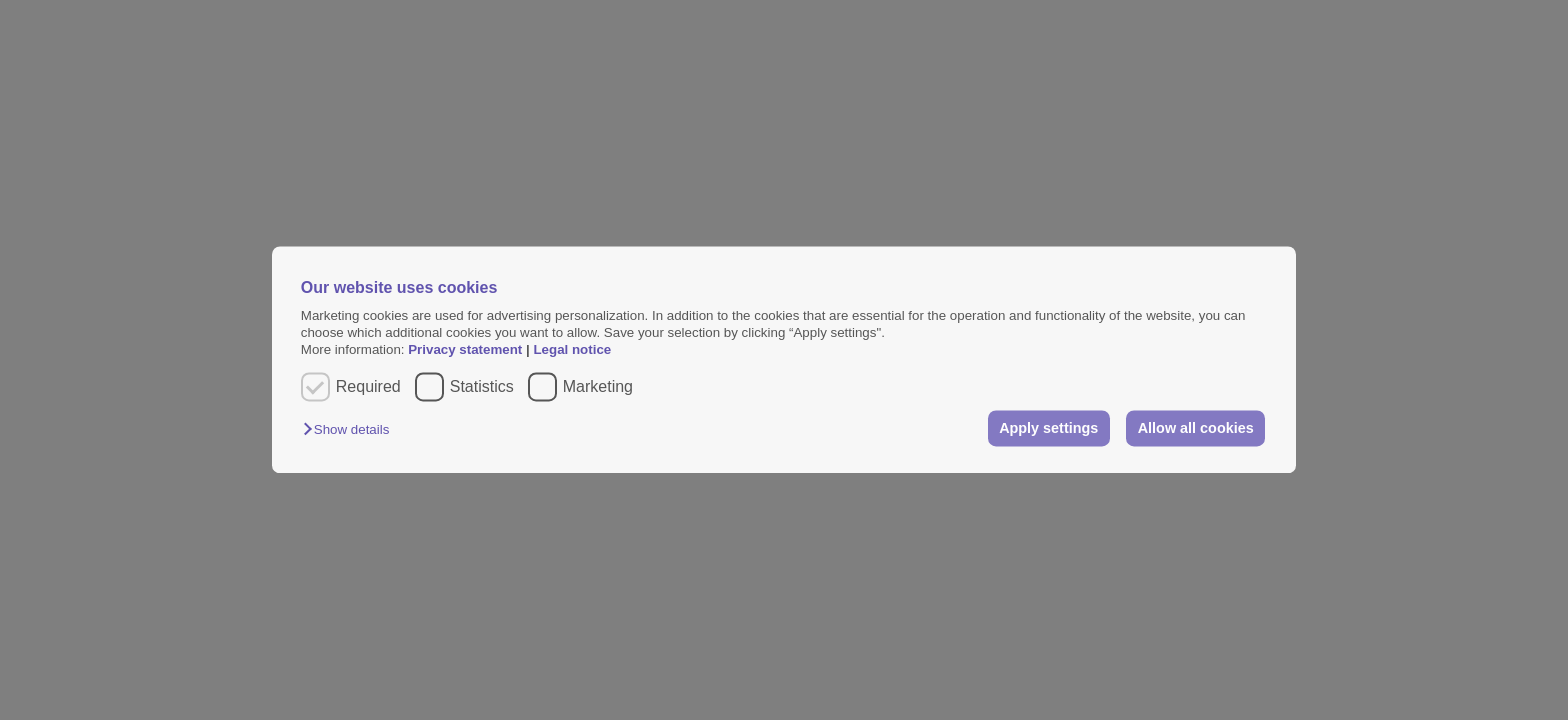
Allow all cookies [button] (1196, 428)
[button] (351, 429)
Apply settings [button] (1048, 428)
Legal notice (572, 350)
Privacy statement (465, 350)
